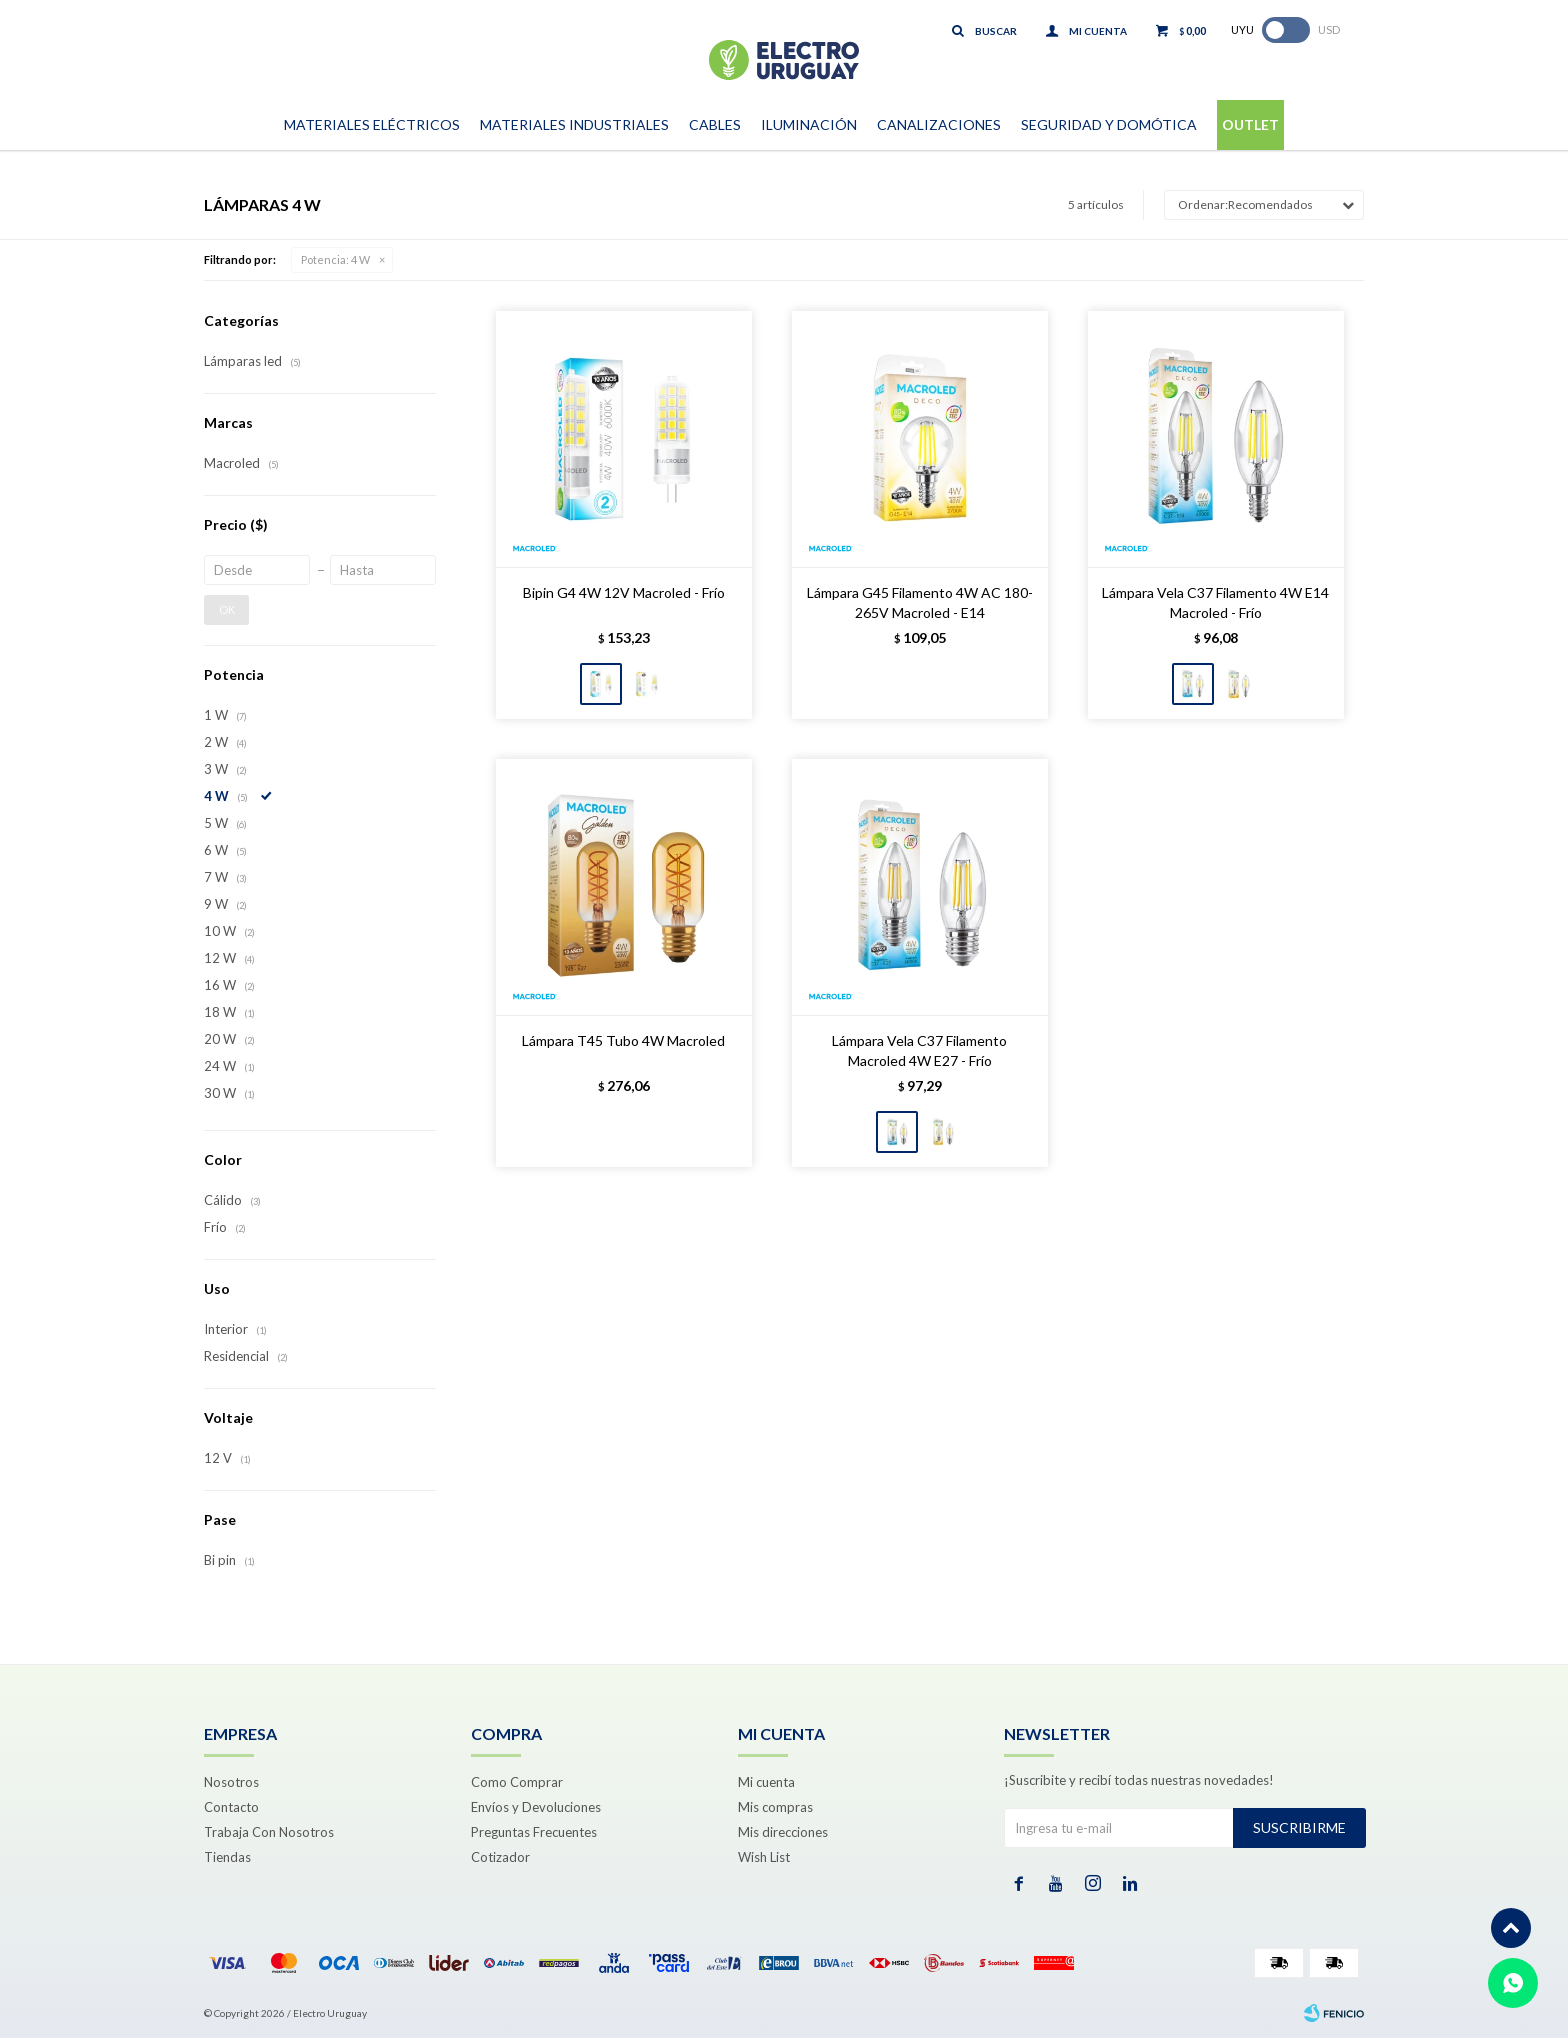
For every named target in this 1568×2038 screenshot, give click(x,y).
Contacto (231, 1807)
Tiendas (227, 1857)
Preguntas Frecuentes (534, 1832)
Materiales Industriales (574, 124)
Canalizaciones (939, 124)
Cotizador (500, 1857)
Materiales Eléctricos (372, 124)
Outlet (1250, 124)
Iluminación (809, 124)
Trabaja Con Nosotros (269, 1832)
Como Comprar (517, 1782)
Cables (715, 124)
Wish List (764, 1857)
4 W (335, 259)
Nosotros (231, 1782)
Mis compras (775, 1807)
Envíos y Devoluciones (536, 1807)
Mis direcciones (783, 1832)
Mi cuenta (766, 1782)
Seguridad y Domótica (1109, 124)
